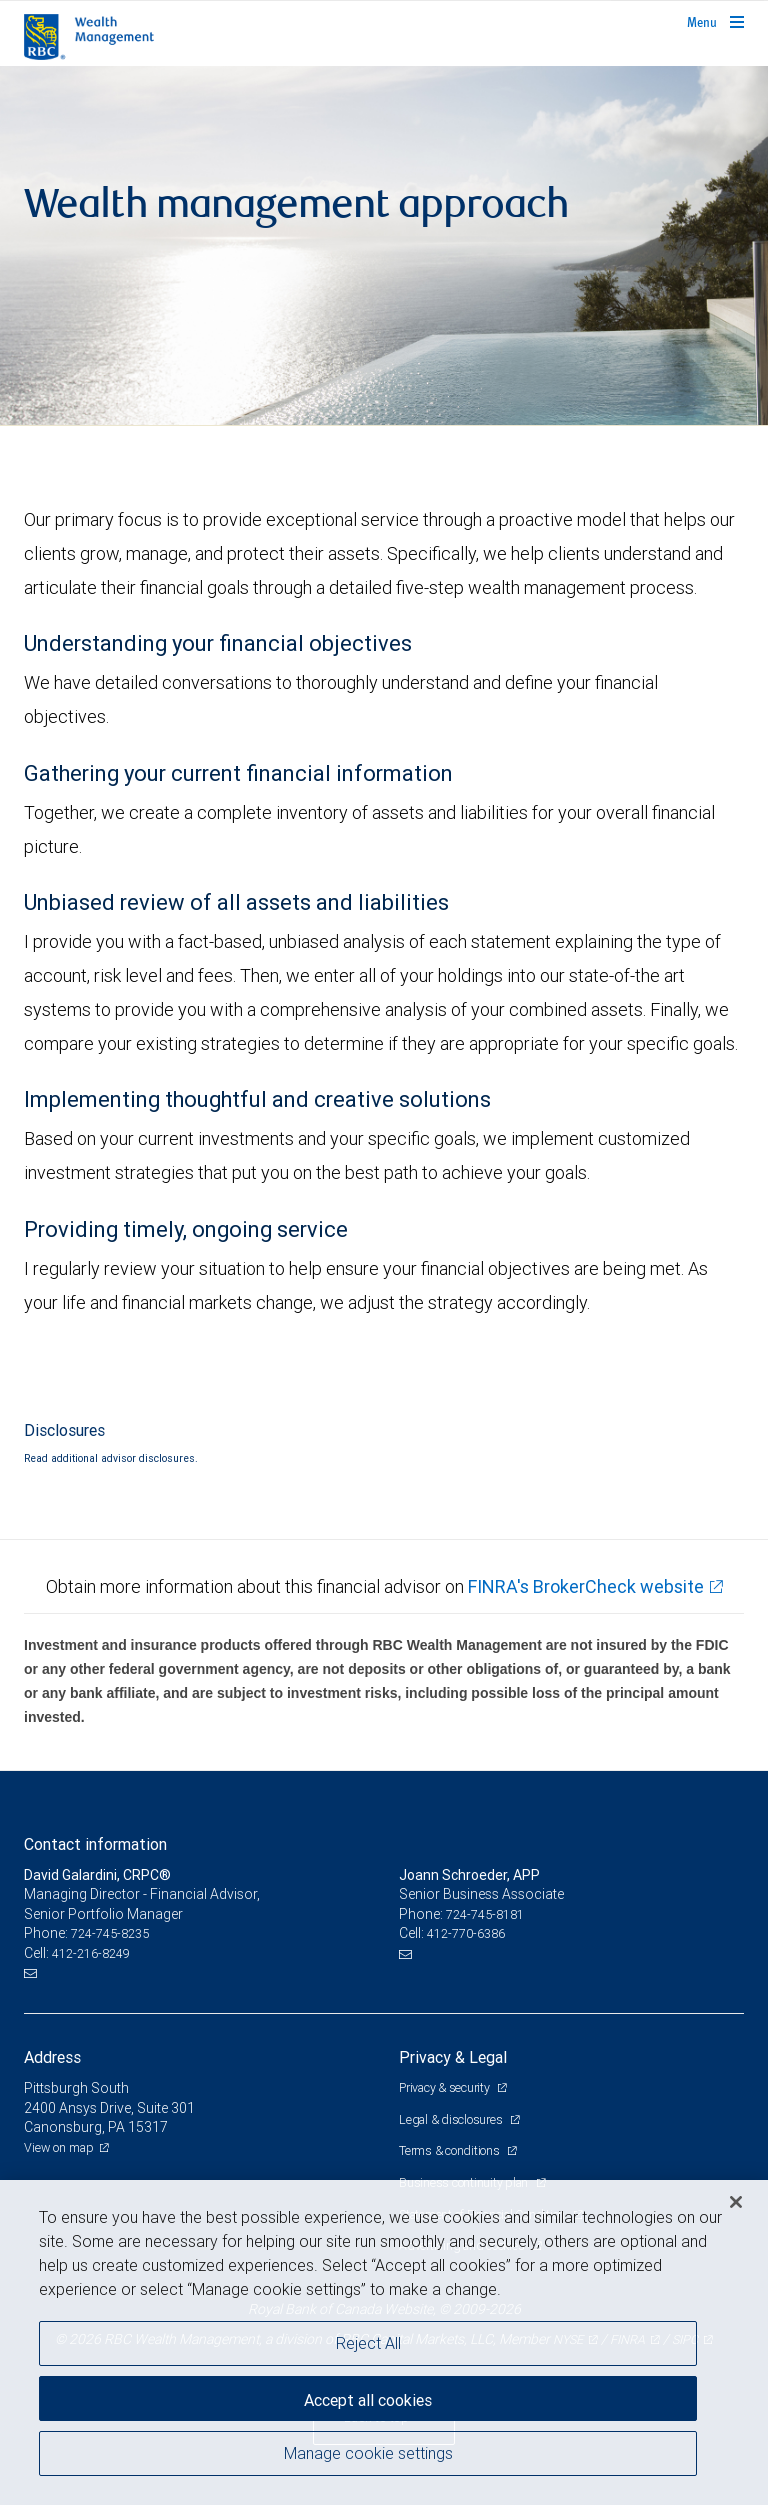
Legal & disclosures (452, 2119)
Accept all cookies (368, 2400)
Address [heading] (52, 2057)
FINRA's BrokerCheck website (586, 1586)
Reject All (368, 2343)
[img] (384, 246)
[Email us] (32, 1974)
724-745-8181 (485, 1914)
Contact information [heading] (95, 1844)
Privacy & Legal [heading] (453, 2057)
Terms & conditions (450, 2150)
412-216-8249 (91, 1953)
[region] (384, 2342)
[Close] (736, 2202)
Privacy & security (445, 2087)
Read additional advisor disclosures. (111, 1458)
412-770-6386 (466, 1933)
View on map (59, 2147)
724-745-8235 (110, 1933)
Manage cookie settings (368, 2453)
